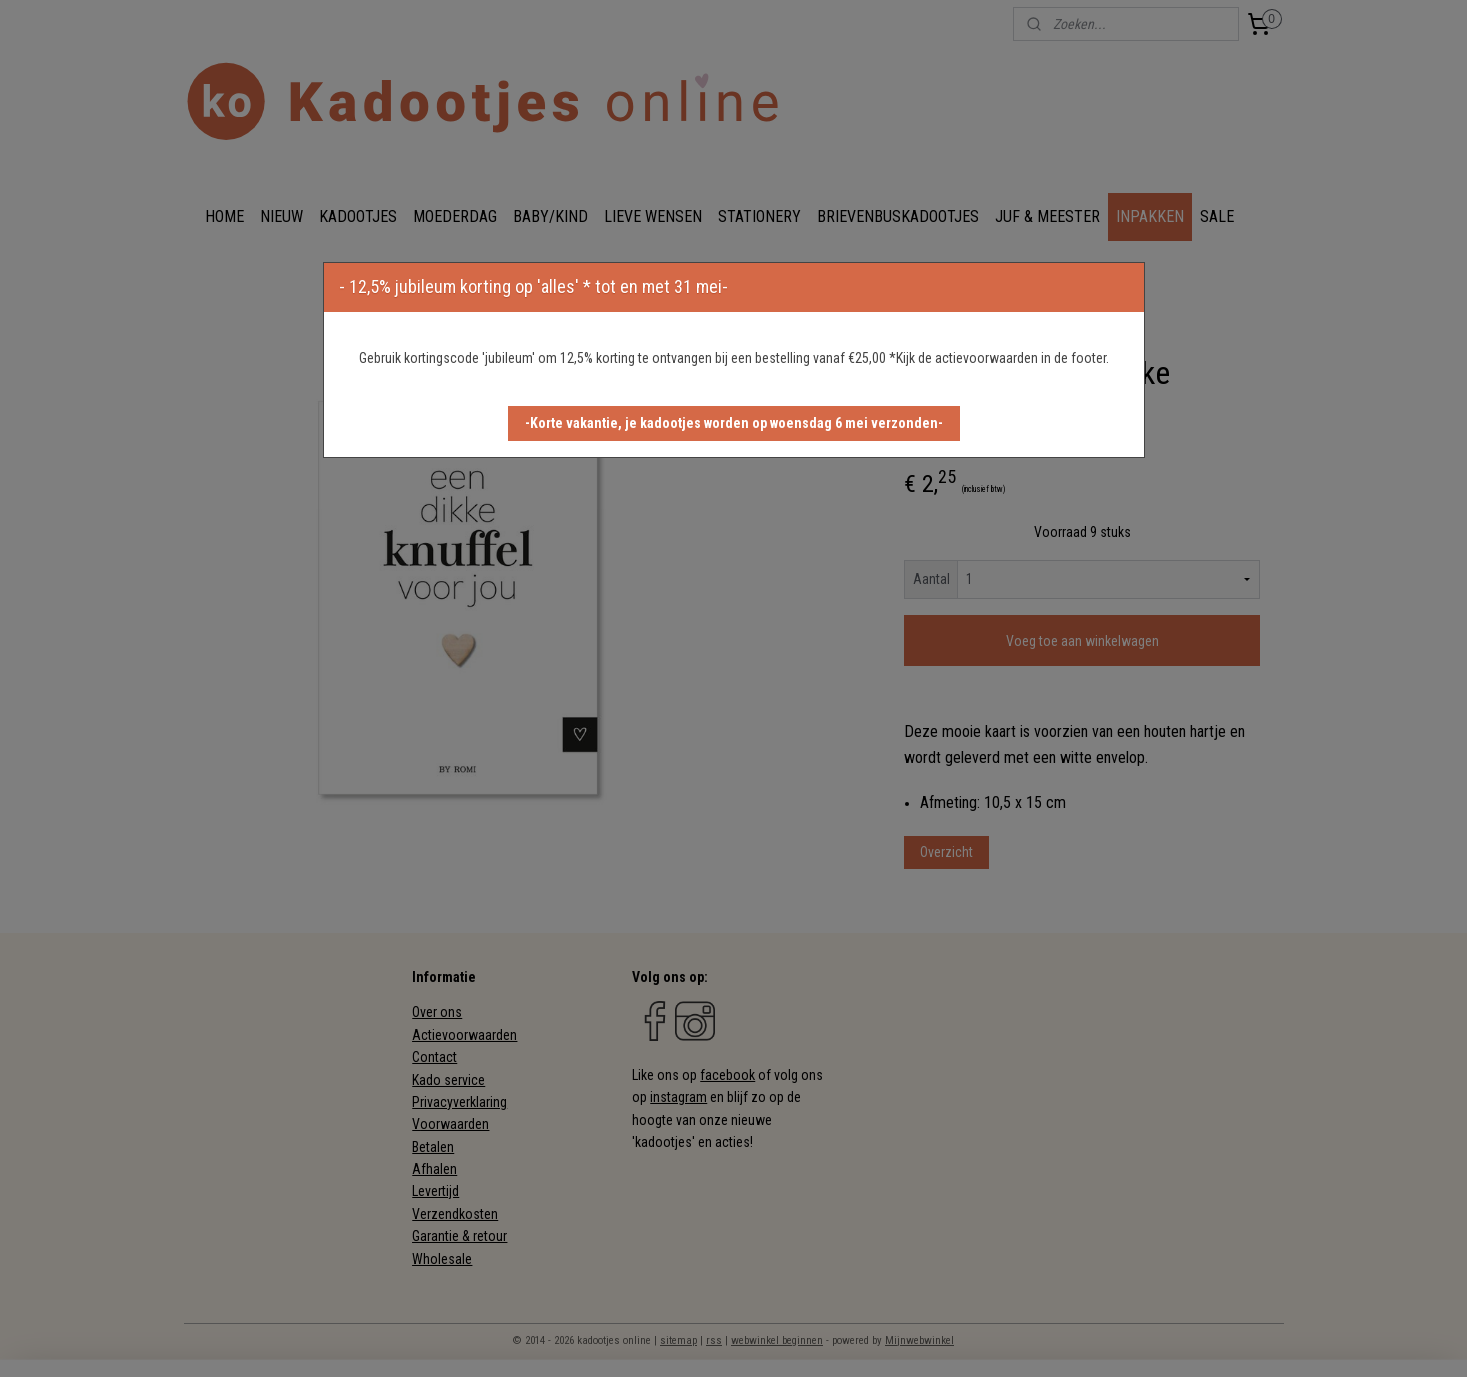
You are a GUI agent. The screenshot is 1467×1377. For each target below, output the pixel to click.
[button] (734, 423)
